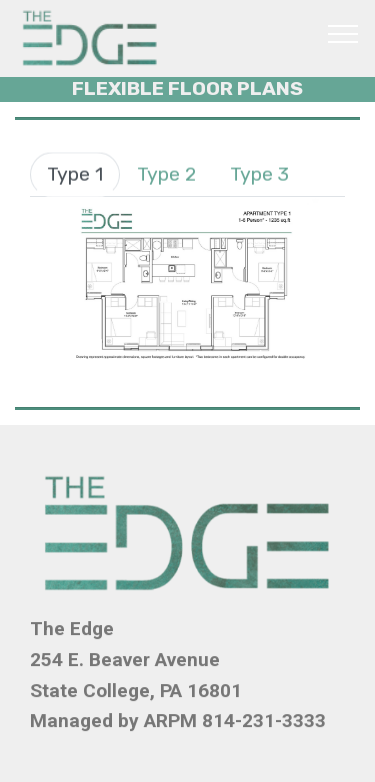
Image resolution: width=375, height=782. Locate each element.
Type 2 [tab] (166, 174)
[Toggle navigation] (343, 33)
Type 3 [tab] (259, 174)
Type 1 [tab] (75, 174)
